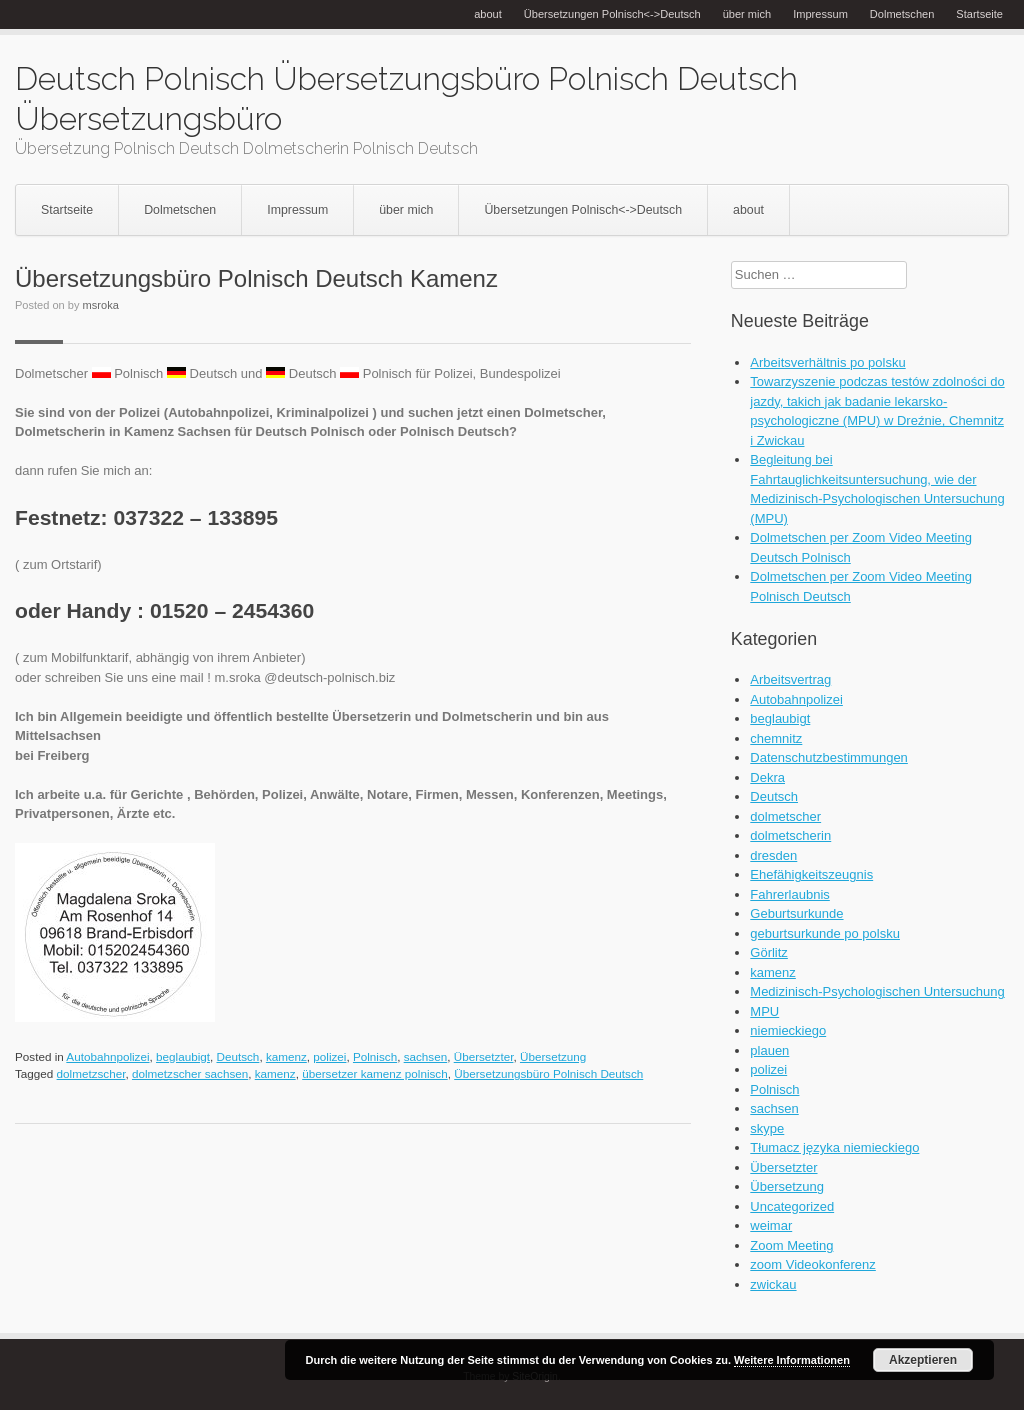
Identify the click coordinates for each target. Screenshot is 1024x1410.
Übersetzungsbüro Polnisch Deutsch (548, 1073)
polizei (329, 1056)
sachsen (426, 1056)
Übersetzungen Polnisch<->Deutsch (612, 14)
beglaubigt (183, 1056)
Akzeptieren (923, 1360)
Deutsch (237, 1056)
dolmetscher (785, 816)
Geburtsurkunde (796, 913)
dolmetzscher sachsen (190, 1073)
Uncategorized (792, 1206)
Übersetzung (553, 1056)
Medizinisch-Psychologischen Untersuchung (877, 991)
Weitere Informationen (792, 1360)
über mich (747, 14)
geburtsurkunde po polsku (825, 933)
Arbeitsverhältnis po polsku (827, 362)
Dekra (767, 777)
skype (767, 1128)
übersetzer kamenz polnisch (375, 1073)
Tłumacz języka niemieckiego (834, 1147)
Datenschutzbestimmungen (829, 757)
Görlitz (769, 952)
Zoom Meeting (791, 1245)
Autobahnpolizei (107, 1056)
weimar (771, 1225)
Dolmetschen (902, 14)
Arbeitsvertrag (790, 679)
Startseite (979, 14)
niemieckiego (788, 1030)
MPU (764, 1011)
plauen (769, 1050)
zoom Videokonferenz (813, 1264)
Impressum (820, 14)
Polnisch (375, 1056)
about (488, 14)
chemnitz (776, 738)
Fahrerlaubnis (790, 894)
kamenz (286, 1056)
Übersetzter (484, 1056)
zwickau (773, 1284)
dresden (773, 855)
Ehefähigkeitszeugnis (811, 874)
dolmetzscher (91, 1073)
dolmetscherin (790, 835)
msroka (101, 305)
